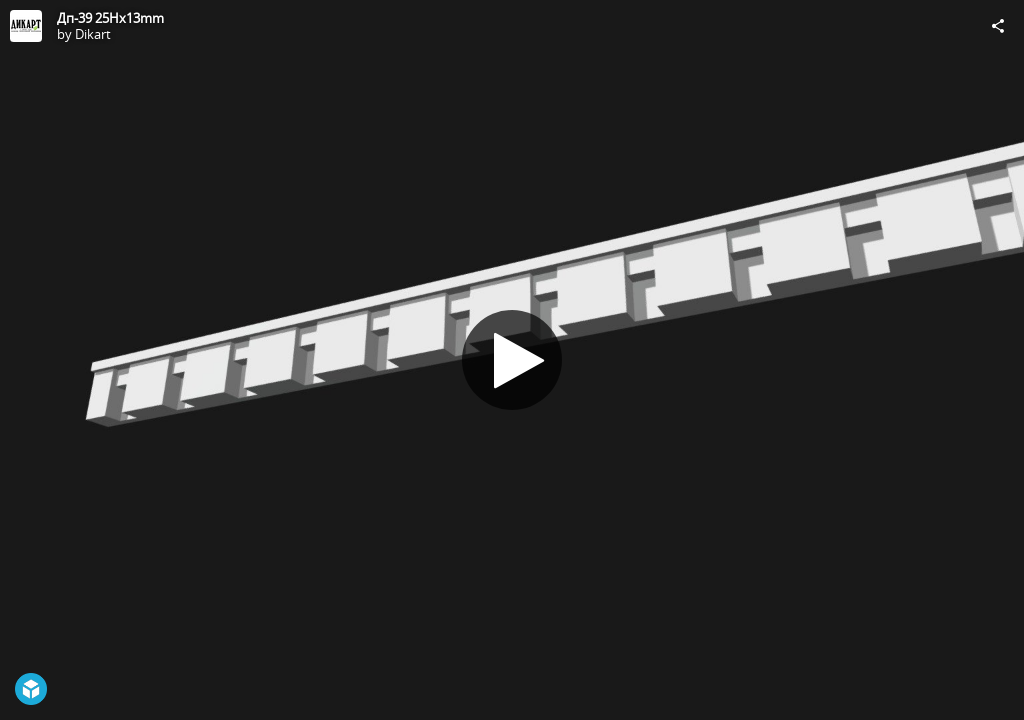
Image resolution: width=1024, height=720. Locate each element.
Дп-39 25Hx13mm (110, 18)
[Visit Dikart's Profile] (26, 26)
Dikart (93, 34)
